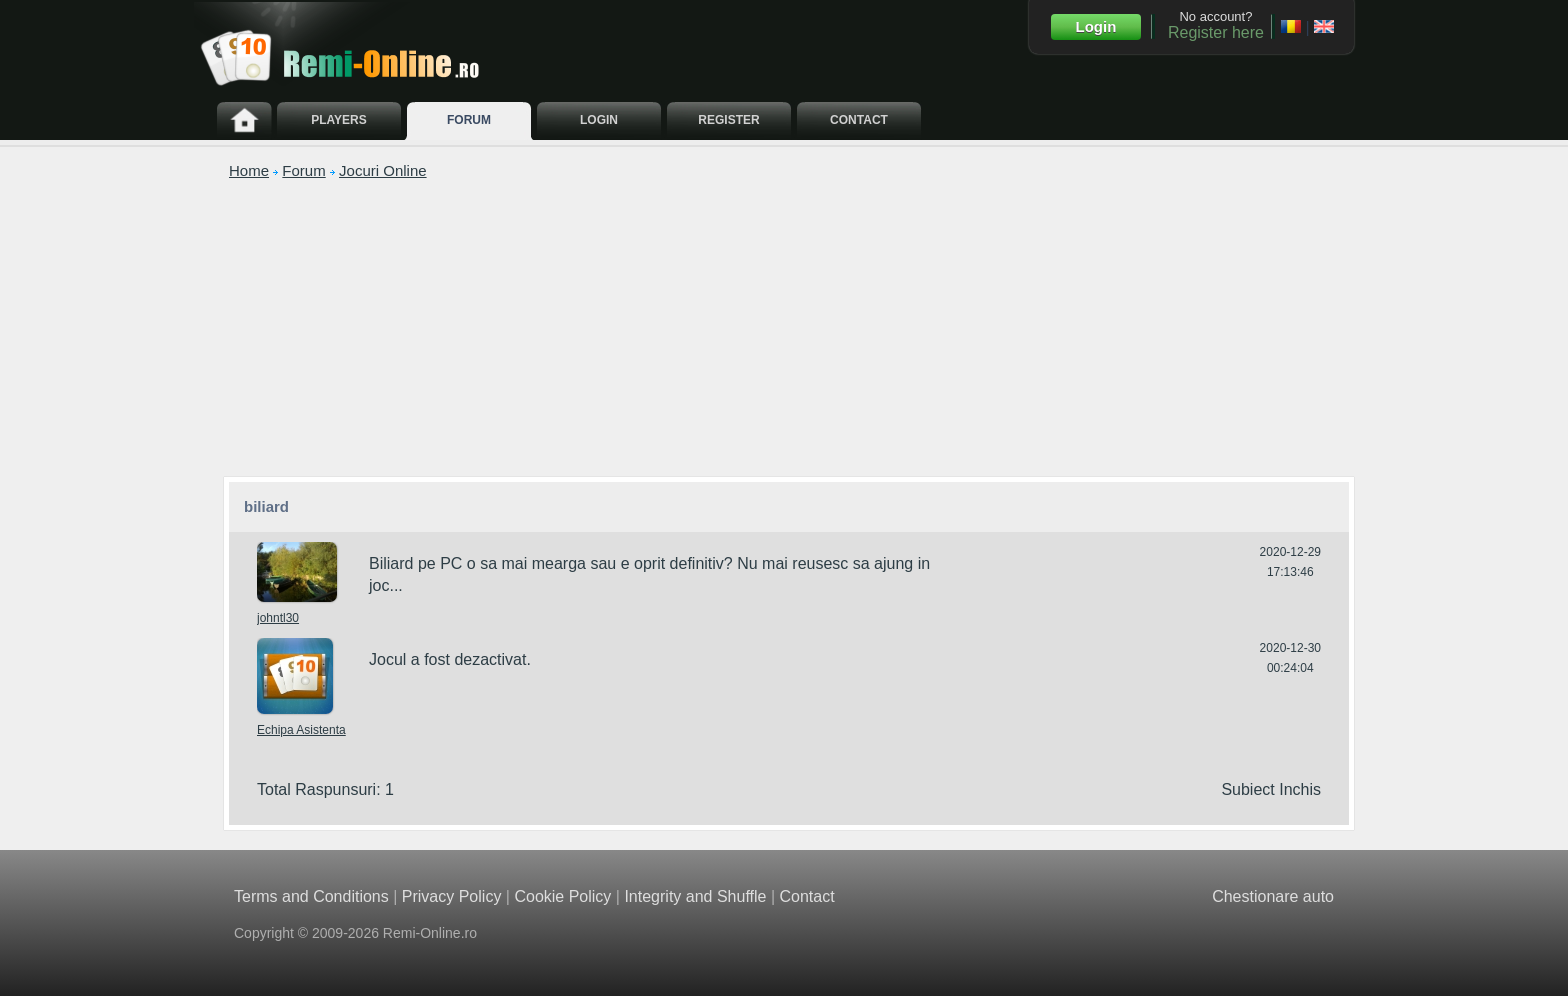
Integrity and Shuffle (695, 896)
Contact (806, 896)
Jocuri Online (383, 170)
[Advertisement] (789, 327)
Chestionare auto (1273, 896)
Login (1096, 26)
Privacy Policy (452, 896)
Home (249, 170)
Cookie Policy (562, 896)
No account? (1216, 25)
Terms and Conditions (311, 896)
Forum (303, 170)
